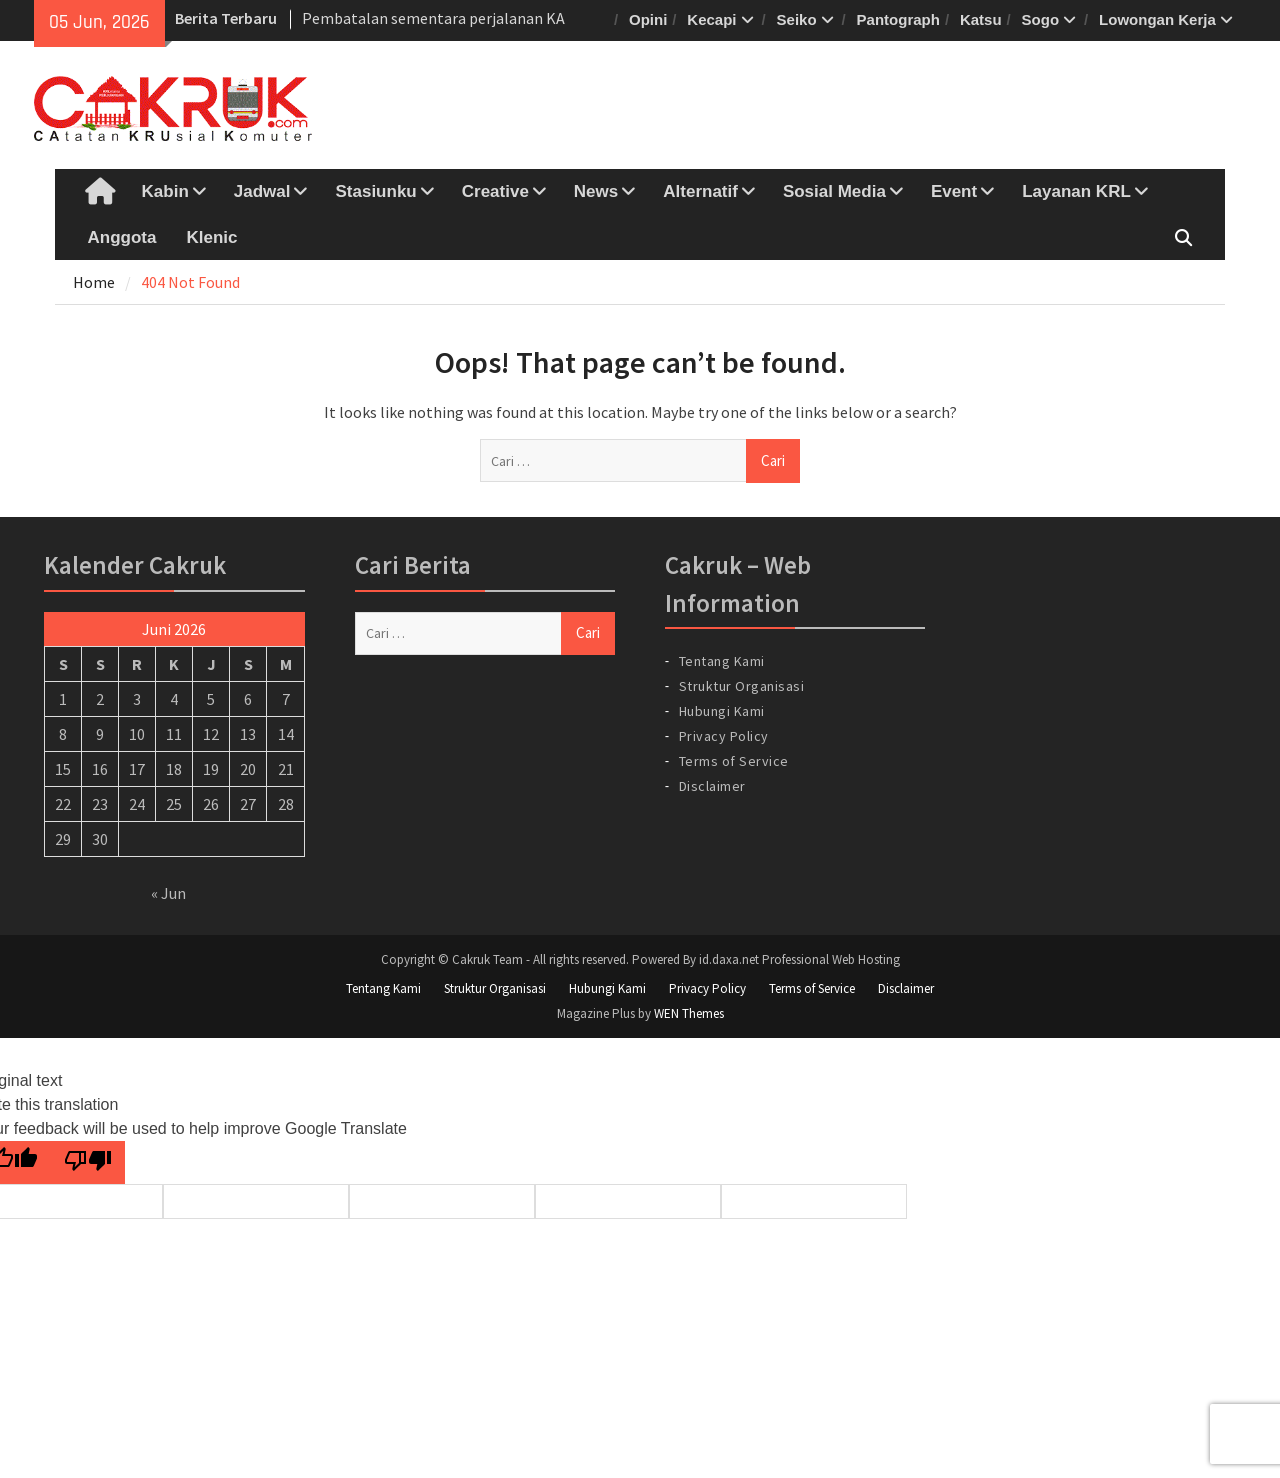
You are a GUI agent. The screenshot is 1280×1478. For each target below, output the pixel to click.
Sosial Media (834, 191)
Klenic (211, 237)
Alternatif (700, 191)
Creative (495, 191)
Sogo (1041, 19)
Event (954, 191)
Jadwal (262, 191)
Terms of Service (734, 761)
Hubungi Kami (722, 711)
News (596, 191)
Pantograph (898, 19)
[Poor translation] (88, 1162)
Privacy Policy (724, 736)
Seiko (797, 19)
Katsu (981, 19)
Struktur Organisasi (742, 686)
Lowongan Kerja (1157, 19)
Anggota (122, 237)
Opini (648, 19)
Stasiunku (375, 191)
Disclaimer (712, 786)
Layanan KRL (1076, 191)
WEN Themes (689, 1013)
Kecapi (711, 19)
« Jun (168, 893)
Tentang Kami (722, 661)
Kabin (165, 191)
